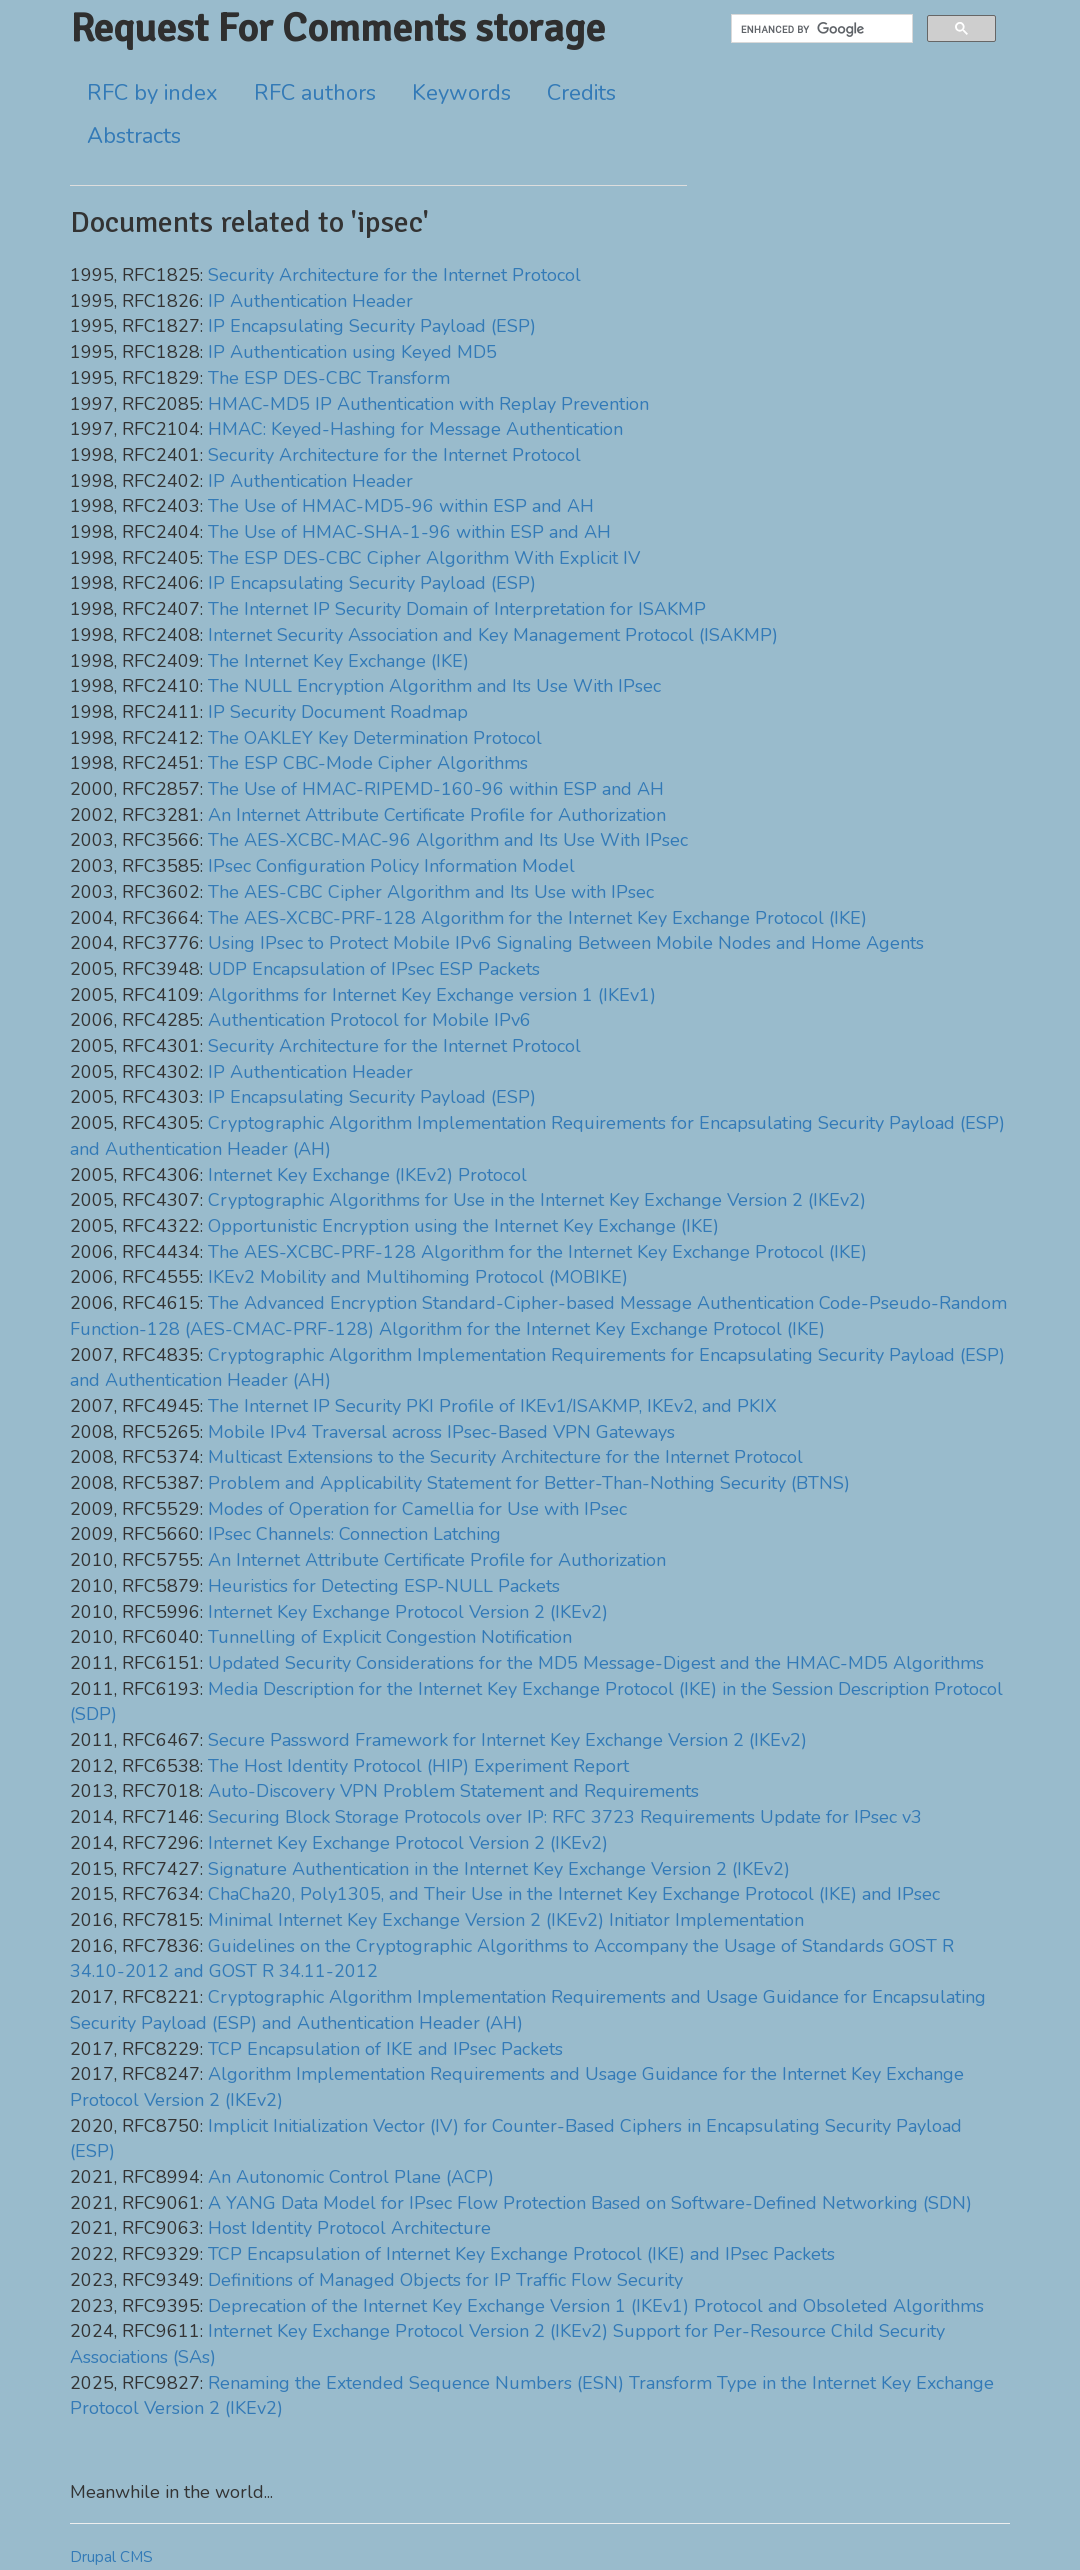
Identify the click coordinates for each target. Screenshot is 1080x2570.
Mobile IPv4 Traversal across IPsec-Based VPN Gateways (441, 1432)
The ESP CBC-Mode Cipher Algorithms (368, 763)
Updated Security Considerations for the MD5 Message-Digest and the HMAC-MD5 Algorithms (596, 1663)
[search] (820, 29)
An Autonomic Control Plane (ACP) (351, 2177)
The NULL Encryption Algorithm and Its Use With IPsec (434, 686)
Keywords (461, 93)
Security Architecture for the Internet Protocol (394, 275)
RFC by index (152, 93)
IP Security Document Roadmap (338, 712)
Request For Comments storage (337, 28)
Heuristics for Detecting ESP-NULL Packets (384, 1586)
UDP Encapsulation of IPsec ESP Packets (374, 969)
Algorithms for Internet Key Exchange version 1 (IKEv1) (432, 995)
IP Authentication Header (310, 301)
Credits (581, 93)
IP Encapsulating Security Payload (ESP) (372, 326)
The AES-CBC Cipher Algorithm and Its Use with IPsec (431, 892)
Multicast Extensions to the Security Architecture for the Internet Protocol (505, 1457)
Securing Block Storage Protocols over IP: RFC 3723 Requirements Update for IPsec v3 (565, 1817)
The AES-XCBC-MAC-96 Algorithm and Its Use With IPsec (448, 840)
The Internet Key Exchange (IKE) (338, 661)
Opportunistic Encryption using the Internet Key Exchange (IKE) (463, 1226)
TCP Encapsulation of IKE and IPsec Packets (385, 2049)
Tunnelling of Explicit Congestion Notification (390, 1637)
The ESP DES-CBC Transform (329, 378)
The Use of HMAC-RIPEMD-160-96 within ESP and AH (436, 789)
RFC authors (315, 93)
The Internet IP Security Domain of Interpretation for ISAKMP (457, 609)
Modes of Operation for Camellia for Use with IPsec (417, 1509)
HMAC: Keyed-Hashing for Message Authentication (415, 429)
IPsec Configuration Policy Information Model (391, 866)
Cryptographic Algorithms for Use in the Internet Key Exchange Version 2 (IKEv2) (537, 1200)
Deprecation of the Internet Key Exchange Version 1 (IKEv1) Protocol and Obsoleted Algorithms (596, 2306)
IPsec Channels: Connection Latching (354, 1534)
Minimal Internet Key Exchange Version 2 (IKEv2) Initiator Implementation (506, 1920)
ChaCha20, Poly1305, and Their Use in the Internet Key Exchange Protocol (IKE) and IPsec (574, 1894)
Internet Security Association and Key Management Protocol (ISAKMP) (493, 635)
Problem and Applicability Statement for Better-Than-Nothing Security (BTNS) (529, 1483)
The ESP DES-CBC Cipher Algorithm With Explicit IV (424, 558)
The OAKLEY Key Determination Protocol (375, 738)
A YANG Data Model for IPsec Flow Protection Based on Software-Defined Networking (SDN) (590, 2203)
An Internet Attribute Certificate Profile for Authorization (437, 815)
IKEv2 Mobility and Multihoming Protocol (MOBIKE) (418, 1277)
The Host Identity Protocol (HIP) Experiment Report (418, 1766)
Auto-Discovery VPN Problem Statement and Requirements (453, 1791)
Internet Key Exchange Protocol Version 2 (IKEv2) (408, 1612)
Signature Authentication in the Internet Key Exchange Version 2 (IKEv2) (499, 1869)
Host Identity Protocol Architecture (349, 2228)
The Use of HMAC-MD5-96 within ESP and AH (401, 506)
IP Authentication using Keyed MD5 (352, 352)
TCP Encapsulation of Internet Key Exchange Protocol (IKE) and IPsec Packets (521, 2254)
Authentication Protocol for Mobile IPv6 (369, 1020)
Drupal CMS (111, 2557)
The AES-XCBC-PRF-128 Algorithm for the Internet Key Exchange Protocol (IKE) (537, 918)
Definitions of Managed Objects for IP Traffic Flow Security (445, 2280)
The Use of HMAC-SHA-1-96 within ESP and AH (409, 532)
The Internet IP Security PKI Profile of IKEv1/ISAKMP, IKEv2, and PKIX (492, 1406)
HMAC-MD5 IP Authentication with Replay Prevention (428, 404)
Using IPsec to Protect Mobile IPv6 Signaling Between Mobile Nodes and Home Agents (566, 943)
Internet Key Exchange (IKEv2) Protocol (367, 1175)
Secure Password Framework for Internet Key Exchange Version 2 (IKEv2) (507, 1740)
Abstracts (134, 136)
